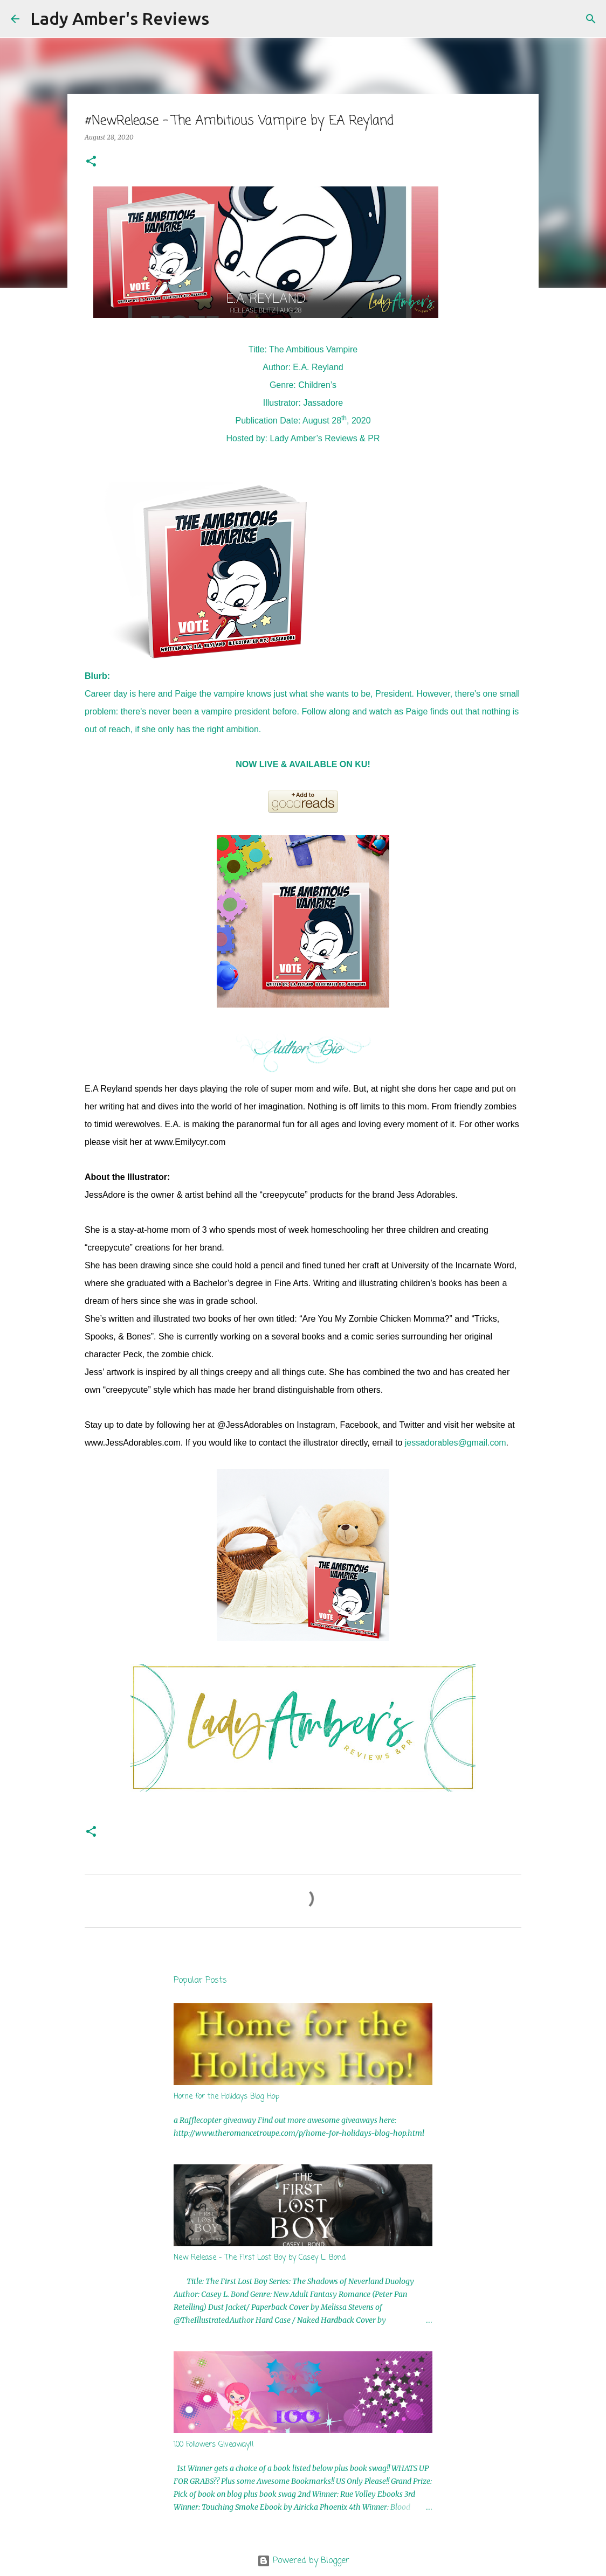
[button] (91, 162)
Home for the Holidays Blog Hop (226, 2096)
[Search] (224, 19)
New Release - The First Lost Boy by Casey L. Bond (260, 2257)
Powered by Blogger (303, 2560)
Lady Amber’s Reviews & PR (325, 438)
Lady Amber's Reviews (119, 18)
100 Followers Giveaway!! (214, 2444)
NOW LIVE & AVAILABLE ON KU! (303, 764)
